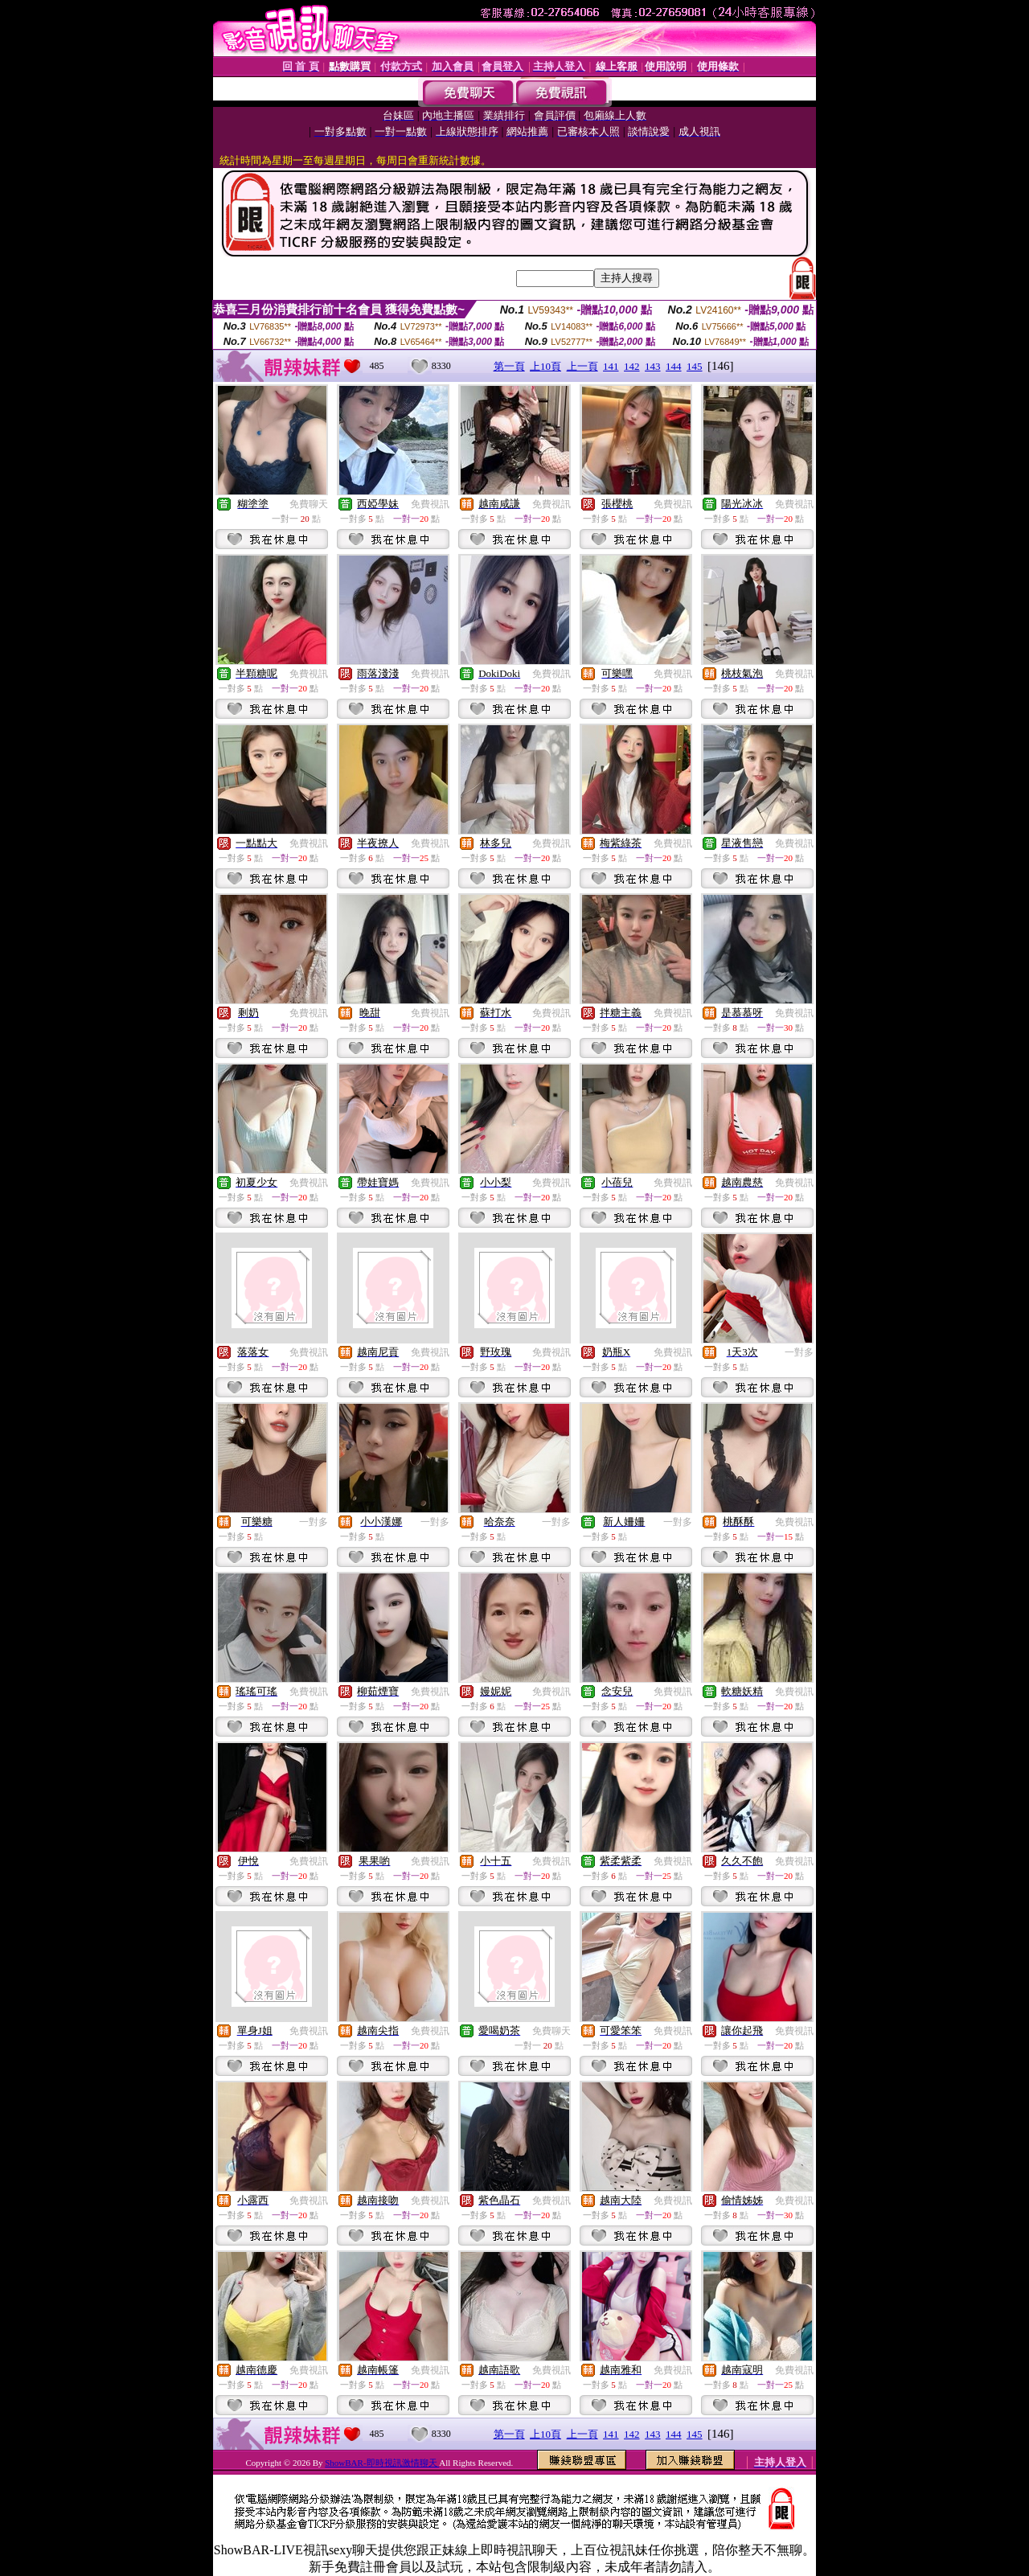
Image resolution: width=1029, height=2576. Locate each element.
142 (632, 366)
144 (674, 366)
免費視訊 (430, 504)
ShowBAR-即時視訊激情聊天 (382, 2462)
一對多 (799, 1352)
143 (653, 366)
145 (695, 366)
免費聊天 (308, 504)
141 (611, 366)
